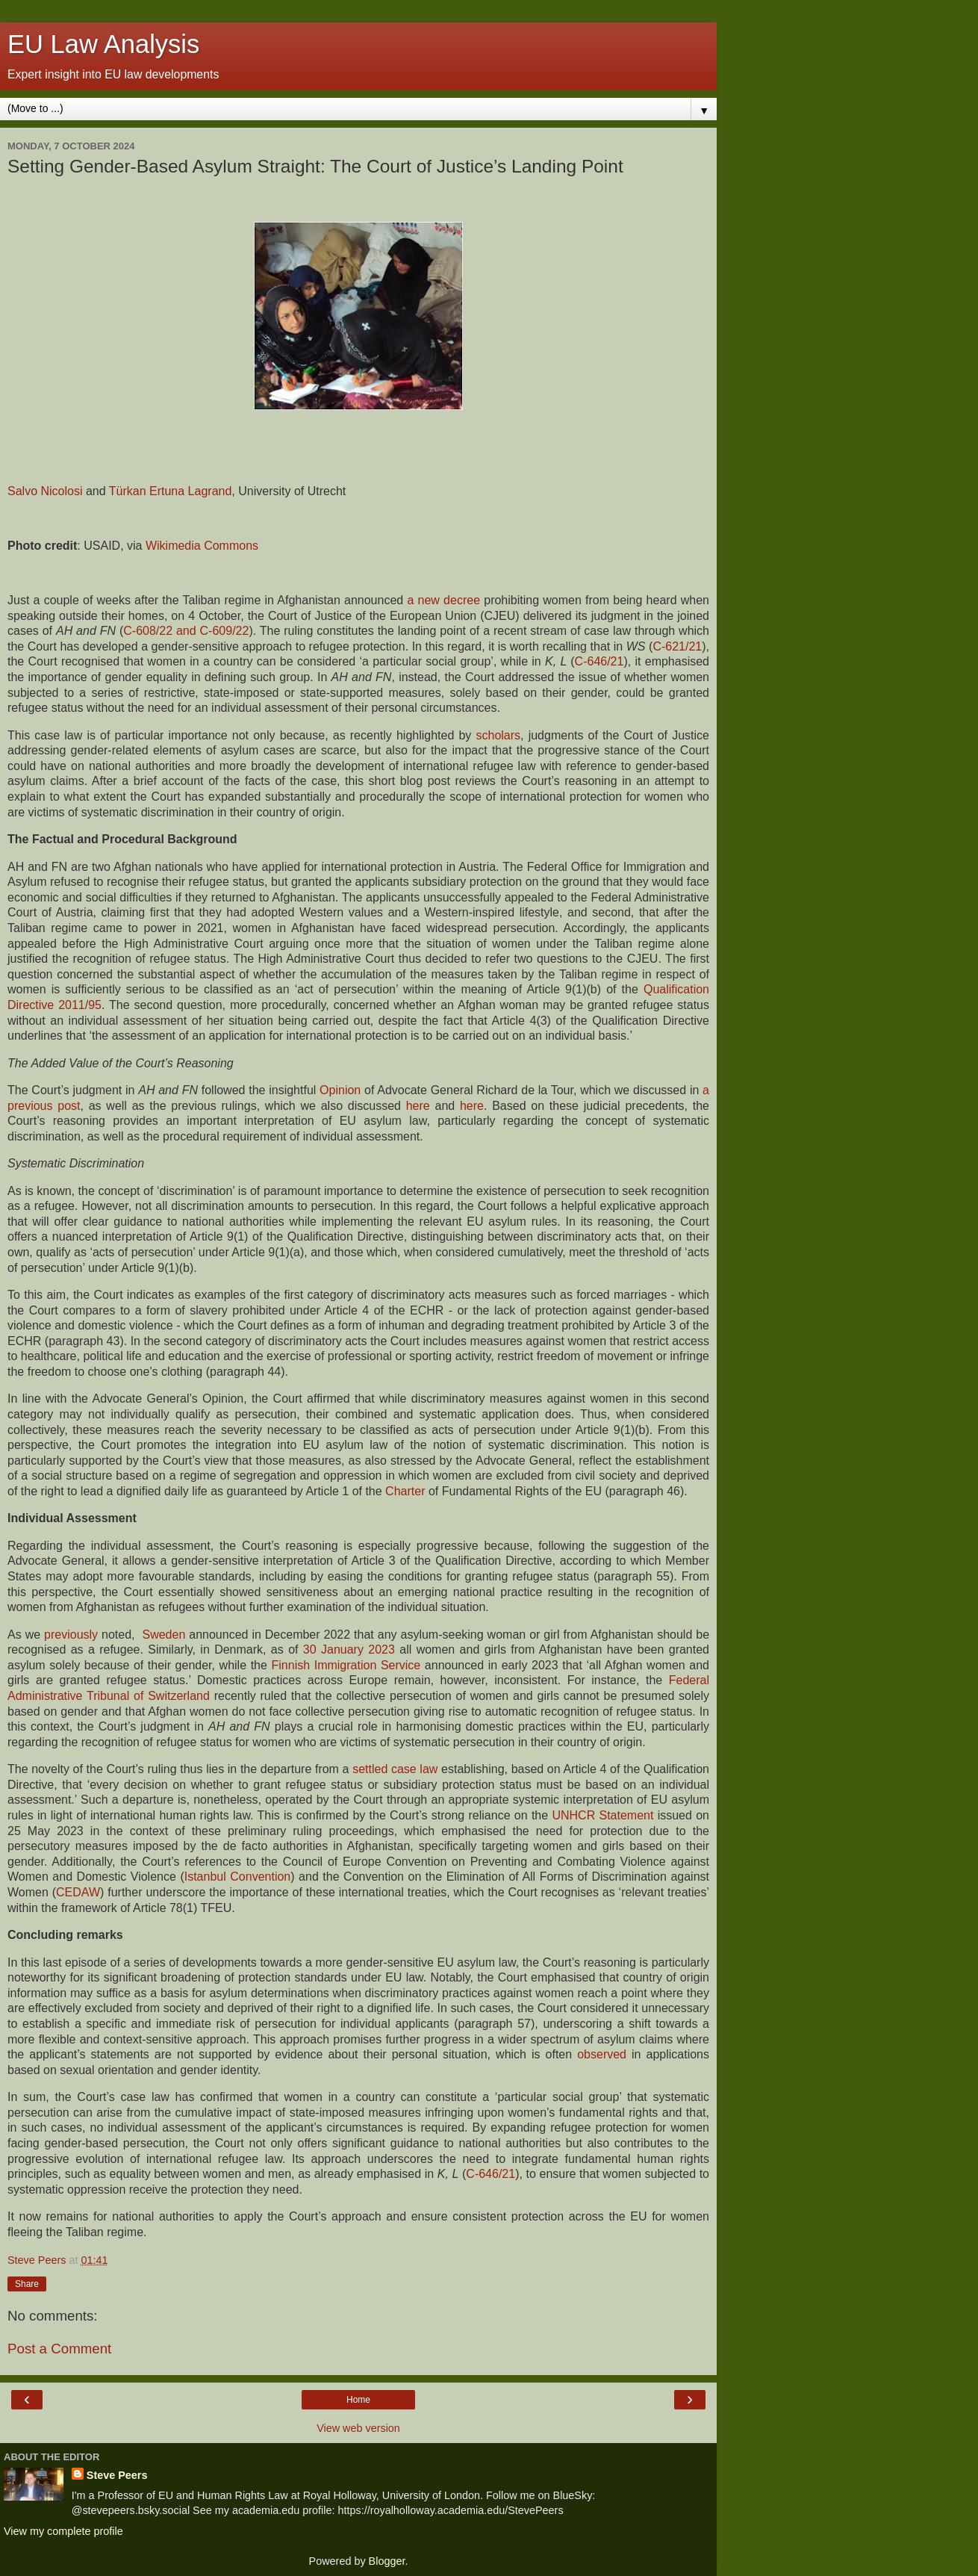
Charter (405, 1491)
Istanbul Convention (237, 1876)
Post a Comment (59, 2348)
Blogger (387, 2561)
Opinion (340, 1090)
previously (71, 1634)
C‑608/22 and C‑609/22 (186, 630)
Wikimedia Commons (202, 545)
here (418, 1105)
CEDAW (78, 1892)
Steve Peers (117, 2475)
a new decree (443, 600)
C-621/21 (677, 646)
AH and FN (86, 630)
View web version (358, 2428)
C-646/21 (490, 2173)
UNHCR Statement (602, 1815)
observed (601, 2054)
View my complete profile (63, 2531)
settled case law (394, 1769)
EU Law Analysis (103, 44)
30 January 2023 (349, 1649)
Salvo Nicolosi (44, 491)
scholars (498, 735)
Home (358, 2400)
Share (27, 2284)
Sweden (163, 1634)
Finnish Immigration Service (346, 1665)
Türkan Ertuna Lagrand (170, 491)
